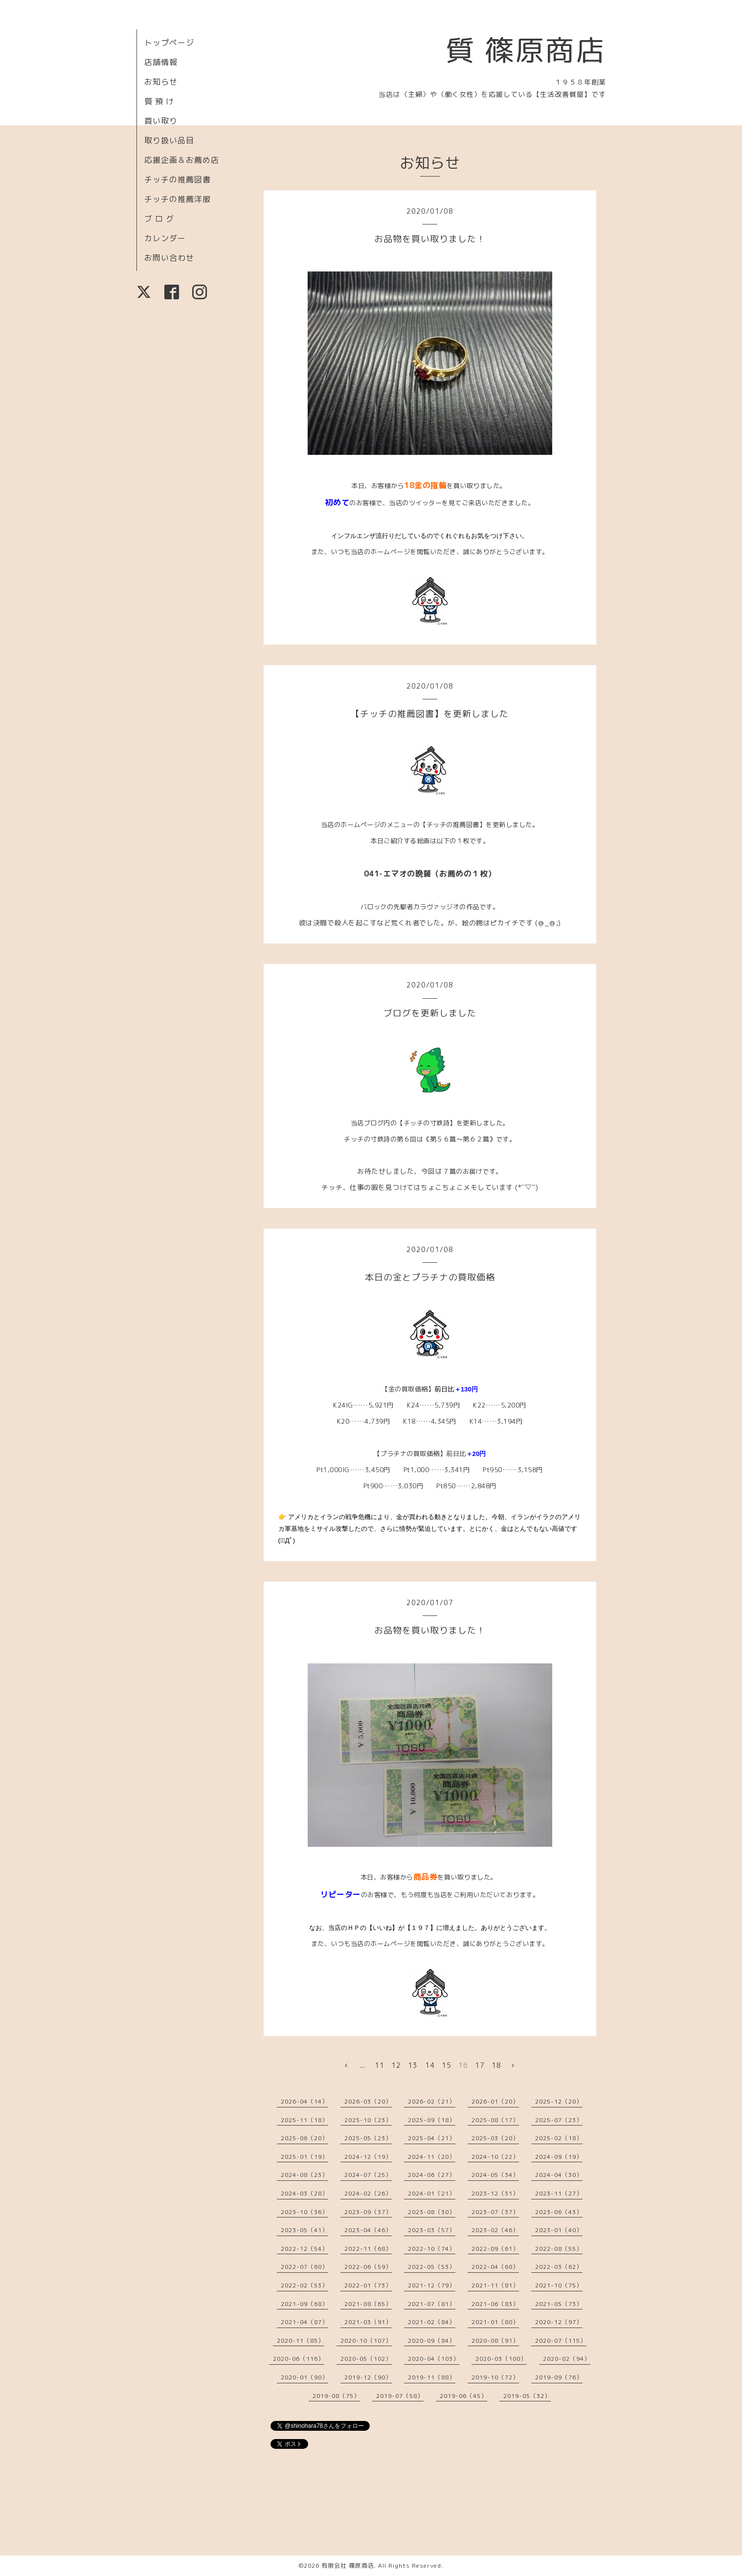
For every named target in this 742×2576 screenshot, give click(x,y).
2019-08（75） (336, 2396)
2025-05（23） (368, 2138)
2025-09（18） (431, 2120)
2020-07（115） (560, 2340)
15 (446, 2065)
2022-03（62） (559, 2266)
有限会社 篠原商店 (347, 2565)
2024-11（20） (431, 2156)
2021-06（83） (495, 2304)
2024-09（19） (559, 2156)
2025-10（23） (368, 2120)
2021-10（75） (559, 2285)
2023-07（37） (495, 2212)
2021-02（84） (431, 2322)
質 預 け (159, 101)
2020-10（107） (366, 2340)
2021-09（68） (304, 2304)
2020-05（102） (366, 2358)
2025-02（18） (559, 2138)
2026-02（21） (431, 2101)
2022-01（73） (368, 2285)
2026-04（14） (304, 2101)
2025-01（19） (304, 2156)
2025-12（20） (559, 2101)
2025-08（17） (495, 2120)
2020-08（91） (495, 2340)
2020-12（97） (559, 2322)
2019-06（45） (463, 2396)
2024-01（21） (431, 2193)
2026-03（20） (368, 2101)
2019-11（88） (431, 2377)
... (363, 2065)
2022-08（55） (559, 2248)
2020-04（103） (433, 2358)
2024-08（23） (304, 2175)
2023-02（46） (495, 2230)
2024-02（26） (368, 2193)
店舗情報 (161, 62)
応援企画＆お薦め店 (181, 160)
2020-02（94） (566, 2358)
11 (379, 2065)
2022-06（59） (368, 2266)
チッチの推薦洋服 (177, 199)
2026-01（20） (495, 2101)
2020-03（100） (501, 2358)
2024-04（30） (559, 2175)
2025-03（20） (495, 2138)
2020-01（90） (304, 2377)
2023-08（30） (431, 2212)
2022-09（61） (495, 2248)
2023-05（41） (304, 2230)
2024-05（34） (495, 2175)
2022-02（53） (304, 2285)
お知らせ (161, 81)
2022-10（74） (431, 2248)
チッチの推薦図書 (177, 179)
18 (496, 2065)
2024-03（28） (304, 2193)
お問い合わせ (169, 257)
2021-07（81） (431, 2304)
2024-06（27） (431, 2175)
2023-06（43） (559, 2212)
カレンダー (165, 238)
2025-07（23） (559, 2120)
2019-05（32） (527, 2396)
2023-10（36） (304, 2212)
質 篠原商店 (525, 50)
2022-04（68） (495, 2266)
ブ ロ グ (159, 218)
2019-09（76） (559, 2377)
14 (430, 2065)
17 (480, 2065)
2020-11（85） (300, 2340)
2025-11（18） (304, 2120)
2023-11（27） (559, 2193)
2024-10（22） (495, 2156)
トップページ (169, 42)
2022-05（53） (431, 2266)
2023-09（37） (368, 2212)
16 (463, 2065)
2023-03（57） (431, 2230)
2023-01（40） (559, 2230)
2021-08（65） (368, 2304)
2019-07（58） (400, 2396)
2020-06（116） (298, 2358)
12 (396, 2065)
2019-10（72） (495, 2377)
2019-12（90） (368, 2377)
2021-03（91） (368, 2322)
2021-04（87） (304, 2322)
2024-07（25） (368, 2175)
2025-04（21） (431, 2138)
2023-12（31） (495, 2193)
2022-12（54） (304, 2248)
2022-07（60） (304, 2266)
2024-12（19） (368, 2156)
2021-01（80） (495, 2322)
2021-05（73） (559, 2304)
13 (413, 2065)
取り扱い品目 (169, 140)
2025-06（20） (304, 2138)
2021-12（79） (431, 2285)
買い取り (161, 120)
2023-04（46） (368, 2230)
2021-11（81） (495, 2285)
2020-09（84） (431, 2340)
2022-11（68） (368, 2248)
